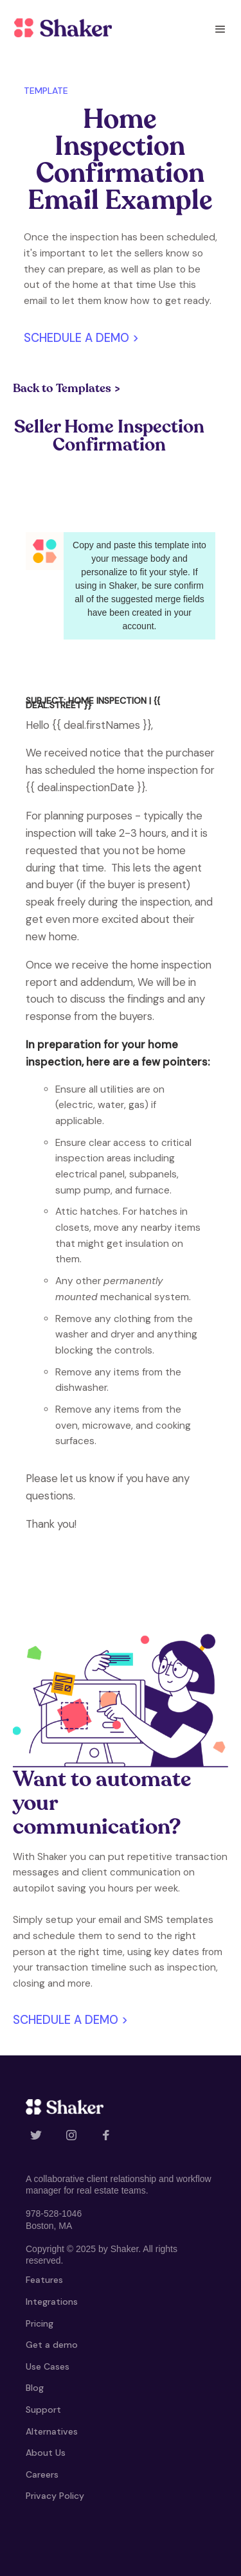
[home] (59, 28)
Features (44, 2280)
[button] (220, 28)
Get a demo (52, 2345)
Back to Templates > (67, 388)
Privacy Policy (55, 2496)
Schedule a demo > (81, 338)
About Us (46, 2453)
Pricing (39, 2324)
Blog (35, 2388)
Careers (42, 2475)
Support (43, 2410)
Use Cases (47, 2367)
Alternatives (52, 2432)
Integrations (52, 2302)
